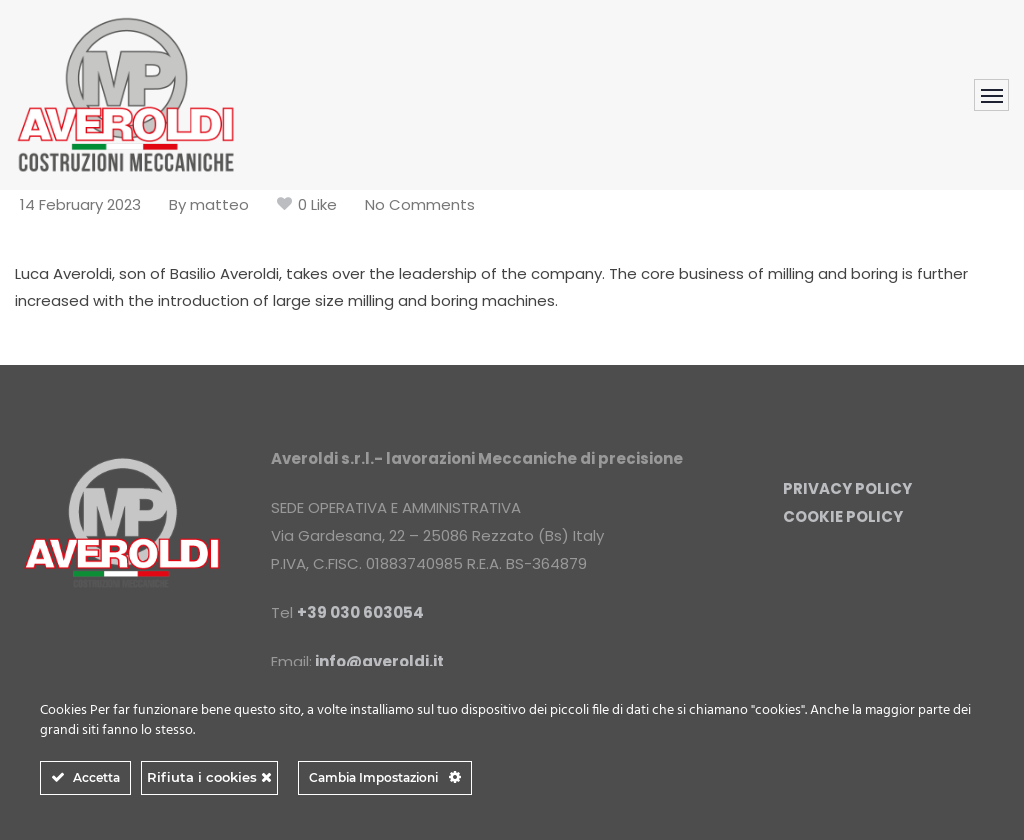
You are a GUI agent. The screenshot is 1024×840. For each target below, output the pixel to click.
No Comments (420, 204)
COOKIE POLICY (843, 516)
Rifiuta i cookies (209, 777)
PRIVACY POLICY (847, 488)
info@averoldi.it (379, 661)
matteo (219, 204)
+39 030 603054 (360, 612)
